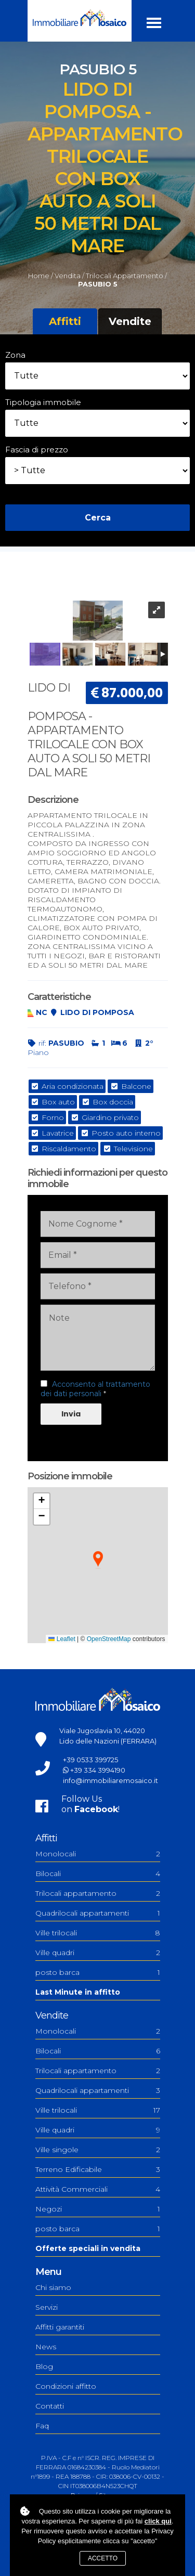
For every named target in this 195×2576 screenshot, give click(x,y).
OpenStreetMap (109, 1639)
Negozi (97, 2209)
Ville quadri (97, 1952)
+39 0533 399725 (90, 1759)
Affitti (65, 321)
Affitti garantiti (59, 2327)
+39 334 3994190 (97, 1770)
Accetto (103, 2558)
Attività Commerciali (97, 2189)
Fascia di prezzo (36, 449)
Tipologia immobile (43, 402)
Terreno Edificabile (97, 2169)
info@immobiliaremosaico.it (110, 1780)
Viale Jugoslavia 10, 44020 (102, 1730)
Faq (42, 2425)
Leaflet (61, 1639)
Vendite (130, 321)
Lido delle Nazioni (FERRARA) (108, 1741)
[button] (97, 1559)
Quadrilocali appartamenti (97, 1913)
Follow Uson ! (90, 1804)
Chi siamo (53, 2287)
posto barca (97, 1972)
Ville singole (97, 2149)
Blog (44, 2366)
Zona (15, 355)
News (45, 2346)
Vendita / (69, 275)
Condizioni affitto (65, 2386)
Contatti (49, 2406)
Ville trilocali (97, 1932)
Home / (40, 275)
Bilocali (97, 1873)
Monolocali (97, 1853)
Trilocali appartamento (97, 1893)
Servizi (46, 2307)
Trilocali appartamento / (126, 275)
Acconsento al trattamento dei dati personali (95, 1389)
